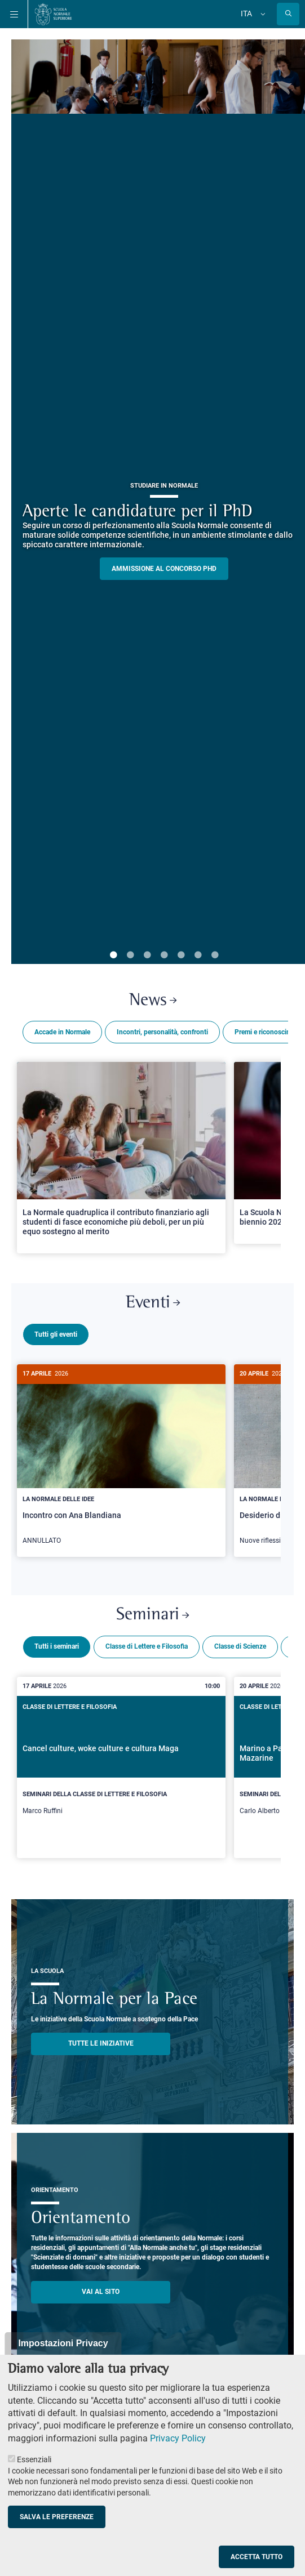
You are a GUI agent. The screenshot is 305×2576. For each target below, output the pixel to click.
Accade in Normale (62, 1032)
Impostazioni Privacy (63, 2343)
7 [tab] (214, 955)
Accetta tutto (256, 2557)
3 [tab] (147, 955)
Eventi (153, 1303)
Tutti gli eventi (55, 1334)
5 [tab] (181, 955)
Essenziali (34, 2459)
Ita (246, 13)
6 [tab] (198, 955)
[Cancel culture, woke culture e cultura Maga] (121, 1763)
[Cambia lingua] (261, 14)
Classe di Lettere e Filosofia (146, 1642)
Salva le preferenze (57, 2517)
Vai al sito (101, 2287)
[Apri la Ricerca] (288, 14)
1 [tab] (113, 955)
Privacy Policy (178, 2438)
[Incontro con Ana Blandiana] (121, 1460)
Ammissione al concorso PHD (164, 569)
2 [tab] (130, 955)
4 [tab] (164, 955)
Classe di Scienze (240, 1642)
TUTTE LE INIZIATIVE (101, 2039)
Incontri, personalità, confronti (162, 1032)
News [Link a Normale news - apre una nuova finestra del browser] (152, 1001)
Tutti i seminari (56, 1642)
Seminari (152, 1610)
